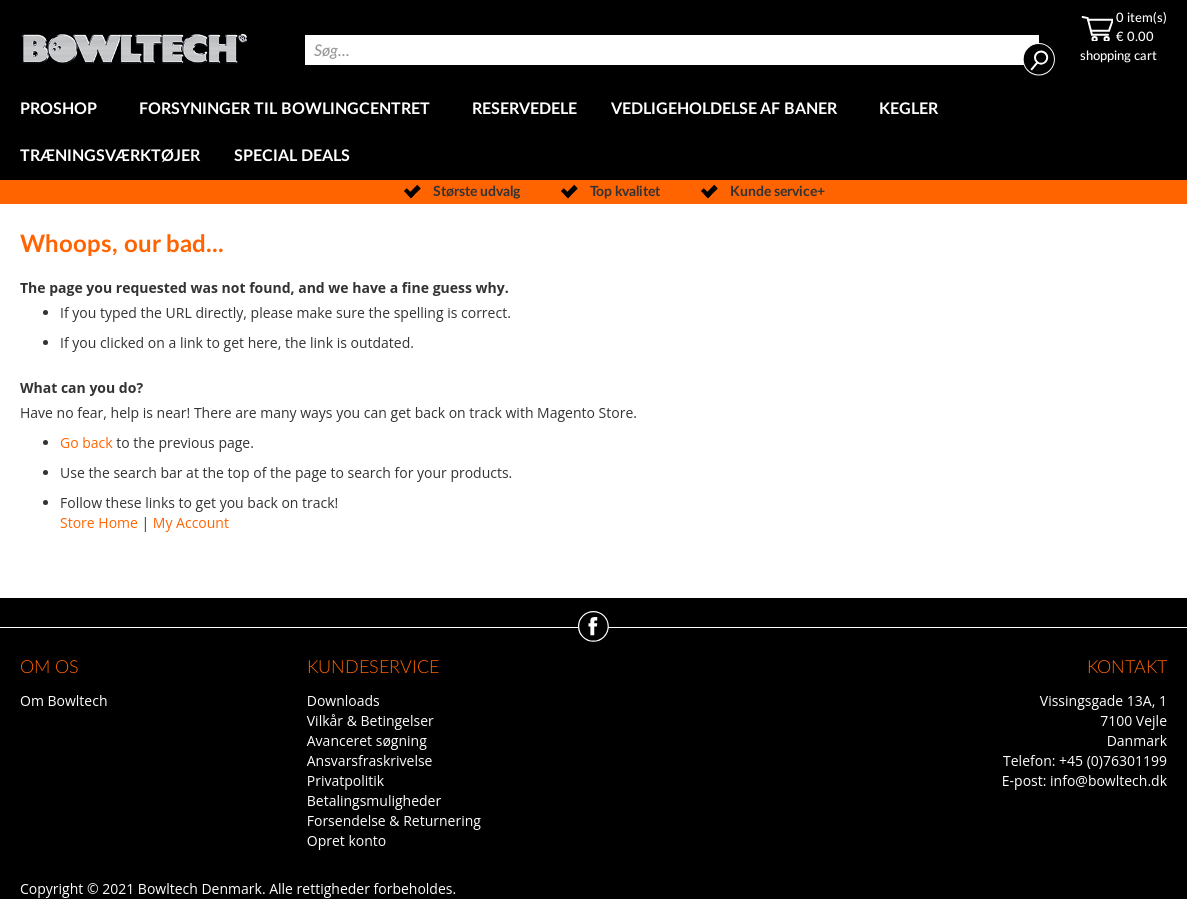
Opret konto (346, 840)
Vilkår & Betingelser (370, 720)
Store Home (99, 522)
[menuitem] (62, 109)
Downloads (343, 700)
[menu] (593, 133)
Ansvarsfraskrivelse (370, 760)
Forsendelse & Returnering (394, 820)
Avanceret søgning (367, 740)
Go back (86, 442)
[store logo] (134, 43)
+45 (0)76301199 (1113, 760)
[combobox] (672, 50)
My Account (191, 522)
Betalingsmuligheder (374, 800)
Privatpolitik (345, 780)
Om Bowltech (63, 700)
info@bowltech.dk (1108, 780)
